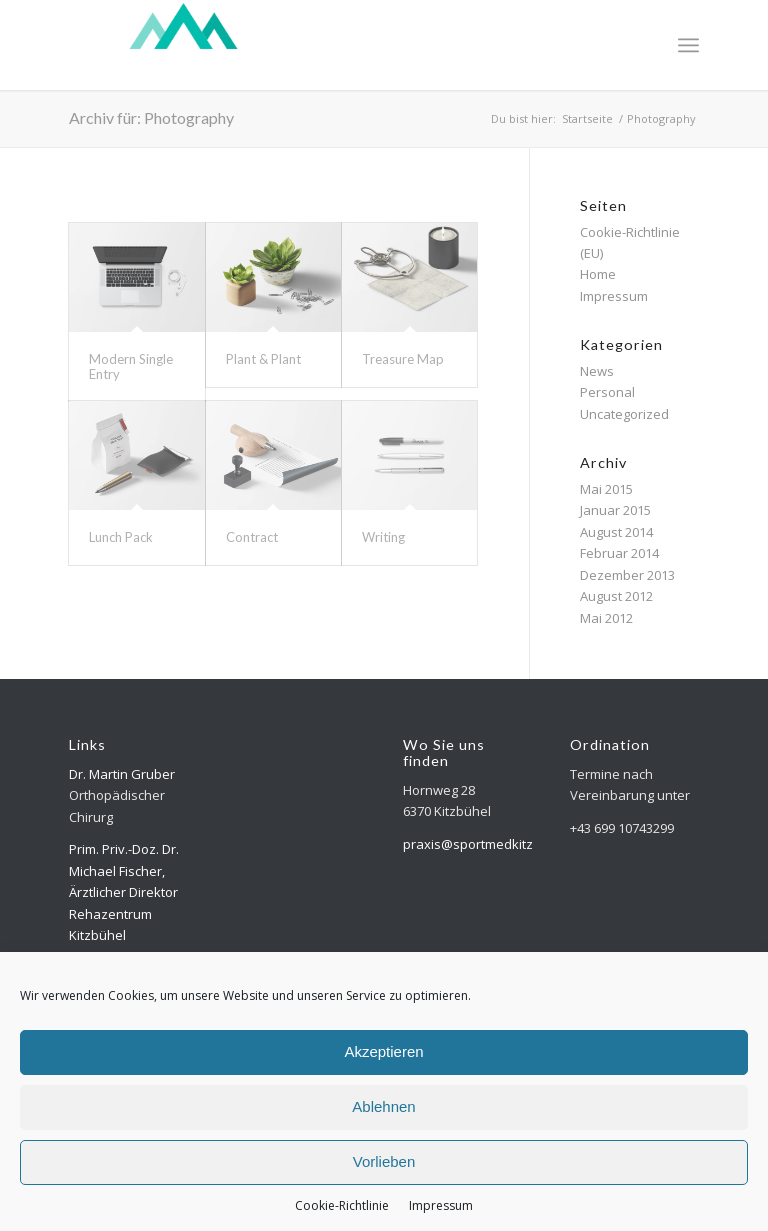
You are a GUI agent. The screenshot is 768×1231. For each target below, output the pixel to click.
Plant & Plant (263, 359)
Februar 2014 (619, 553)
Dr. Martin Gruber (122, 774)
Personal (607, 392)
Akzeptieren (383, 1051)
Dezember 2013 (627, 575)
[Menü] (688, 45)
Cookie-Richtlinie (342, 1205)
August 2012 (616, 596)
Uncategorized (624, 414)
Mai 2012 (606, 618)
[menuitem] (688, 45)
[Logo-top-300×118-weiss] (183, 45)
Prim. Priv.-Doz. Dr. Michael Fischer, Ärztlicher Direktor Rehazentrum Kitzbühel (124, 892)
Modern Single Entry (131, 366)
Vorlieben (384, 1161)
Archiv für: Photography (151, 117)
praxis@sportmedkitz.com (482, 844)
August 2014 (616, 532)
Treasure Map (403, 359)
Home (598, 274)
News (597, 371)
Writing (383, 537)
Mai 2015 (606, 489)
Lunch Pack (121, 537)
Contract (252, 537)
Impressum (441, 1205)
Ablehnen (383, 1106)
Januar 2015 (615, 510)
